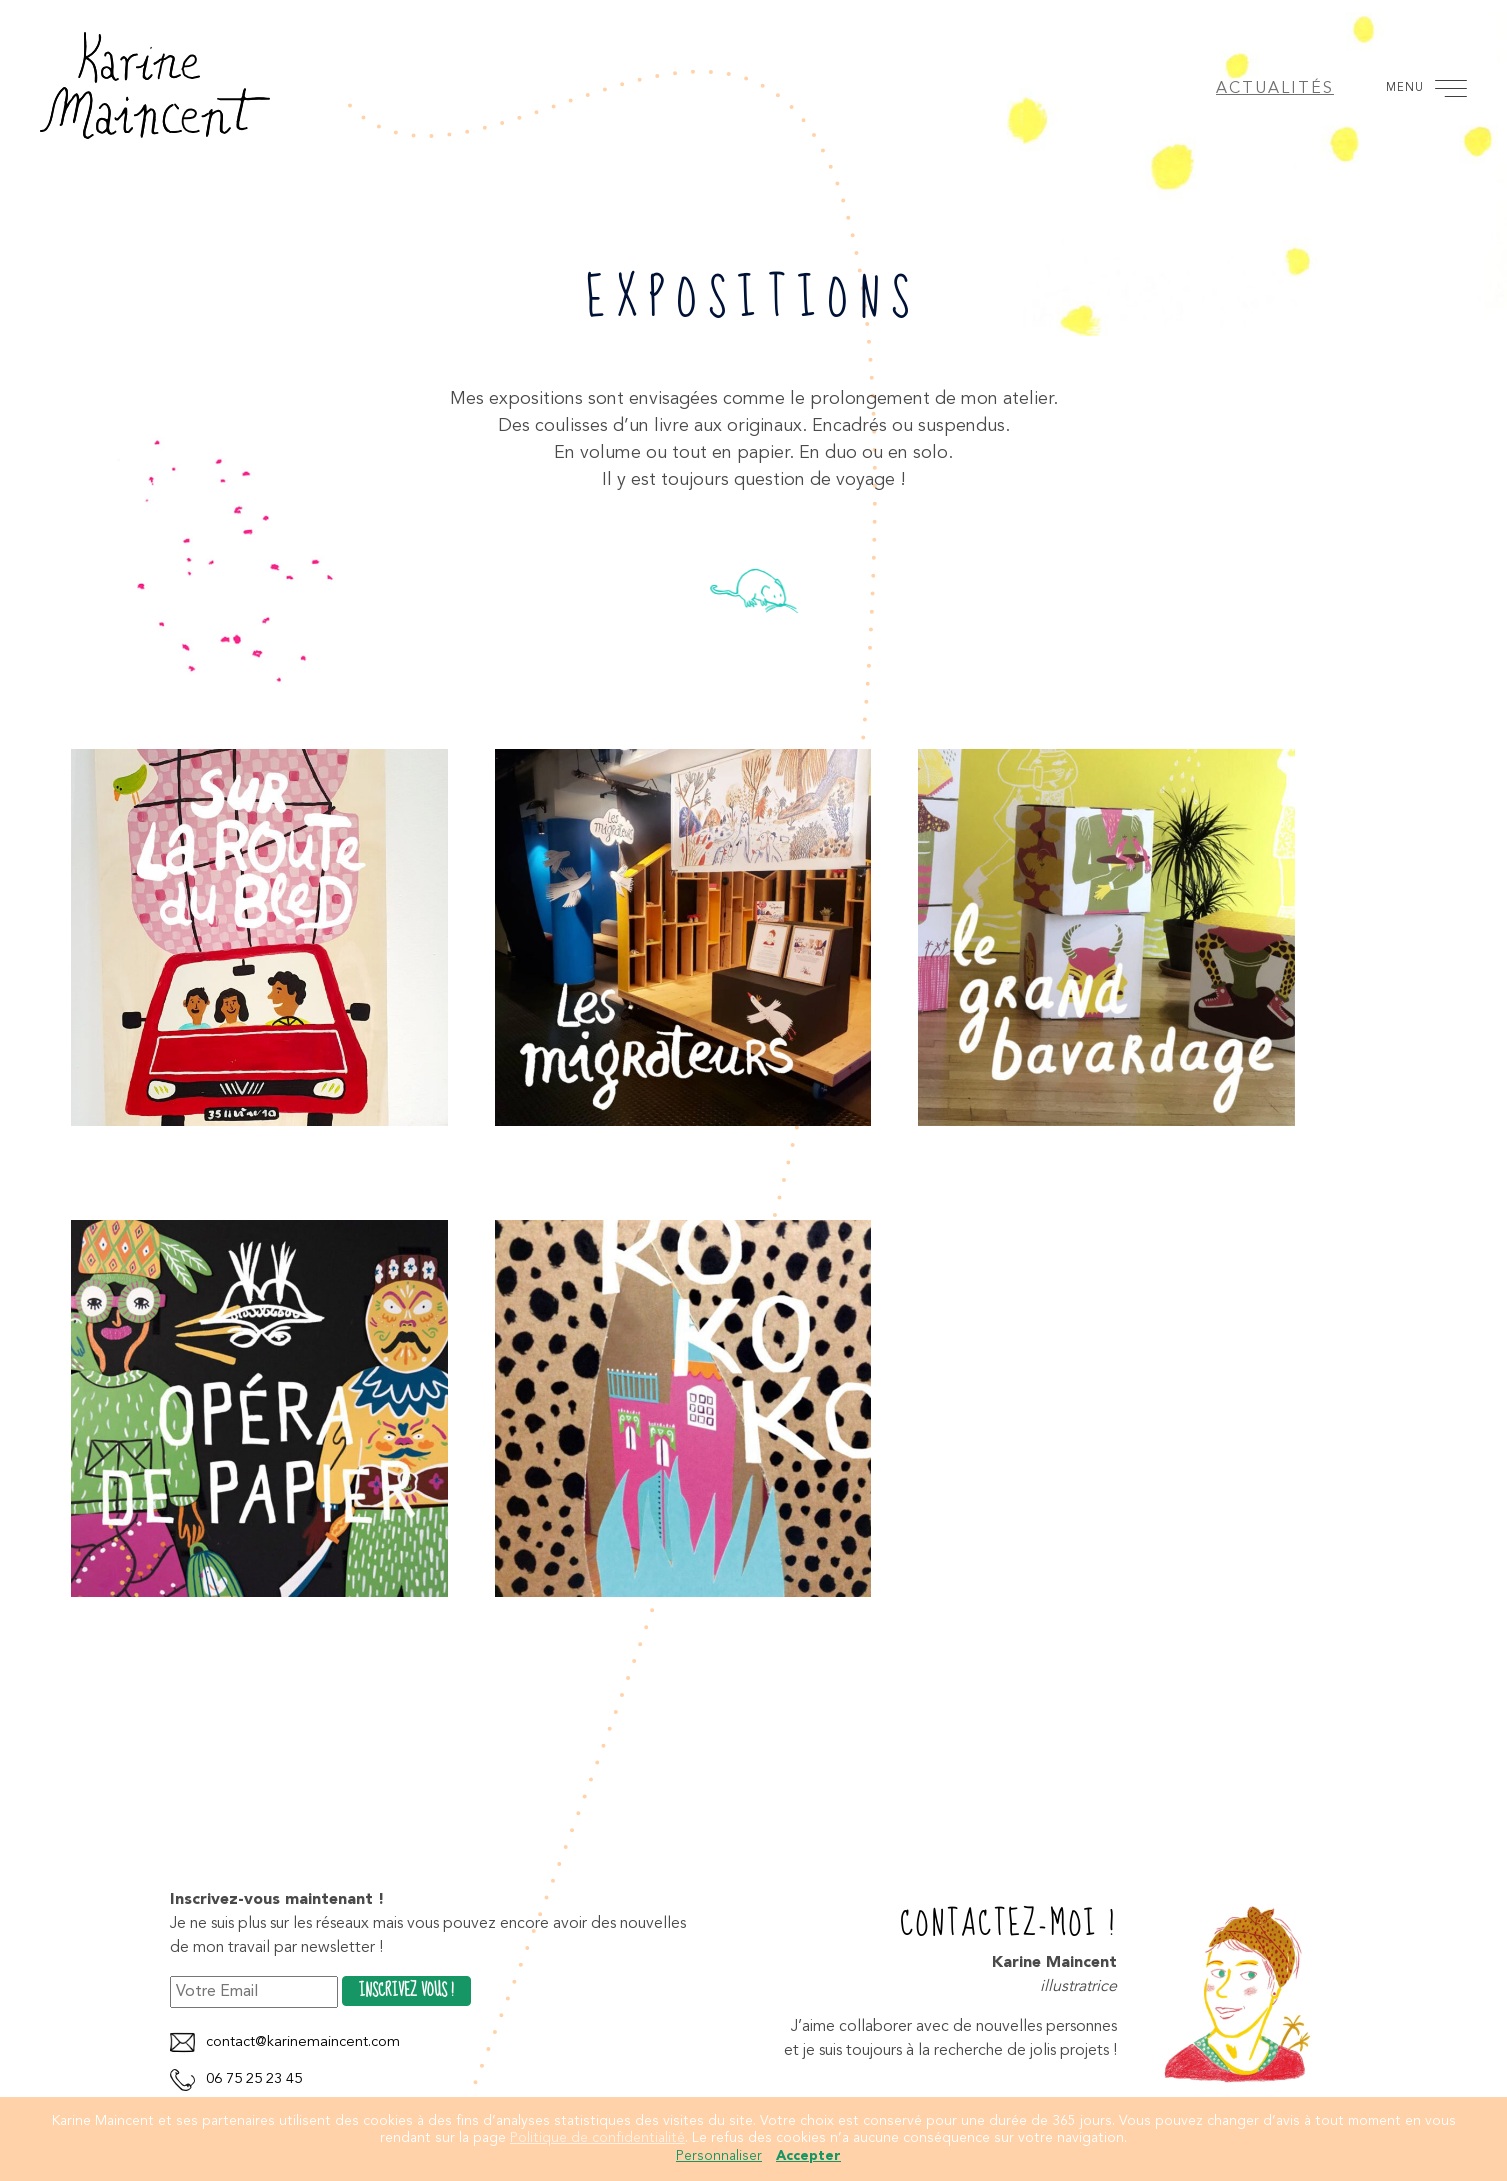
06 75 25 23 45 (254, 2079)
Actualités (1275, 89)
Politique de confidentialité (597, 2138)
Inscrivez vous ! (406, 1991)
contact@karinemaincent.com (303, 2042)
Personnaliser (719, 2156)
